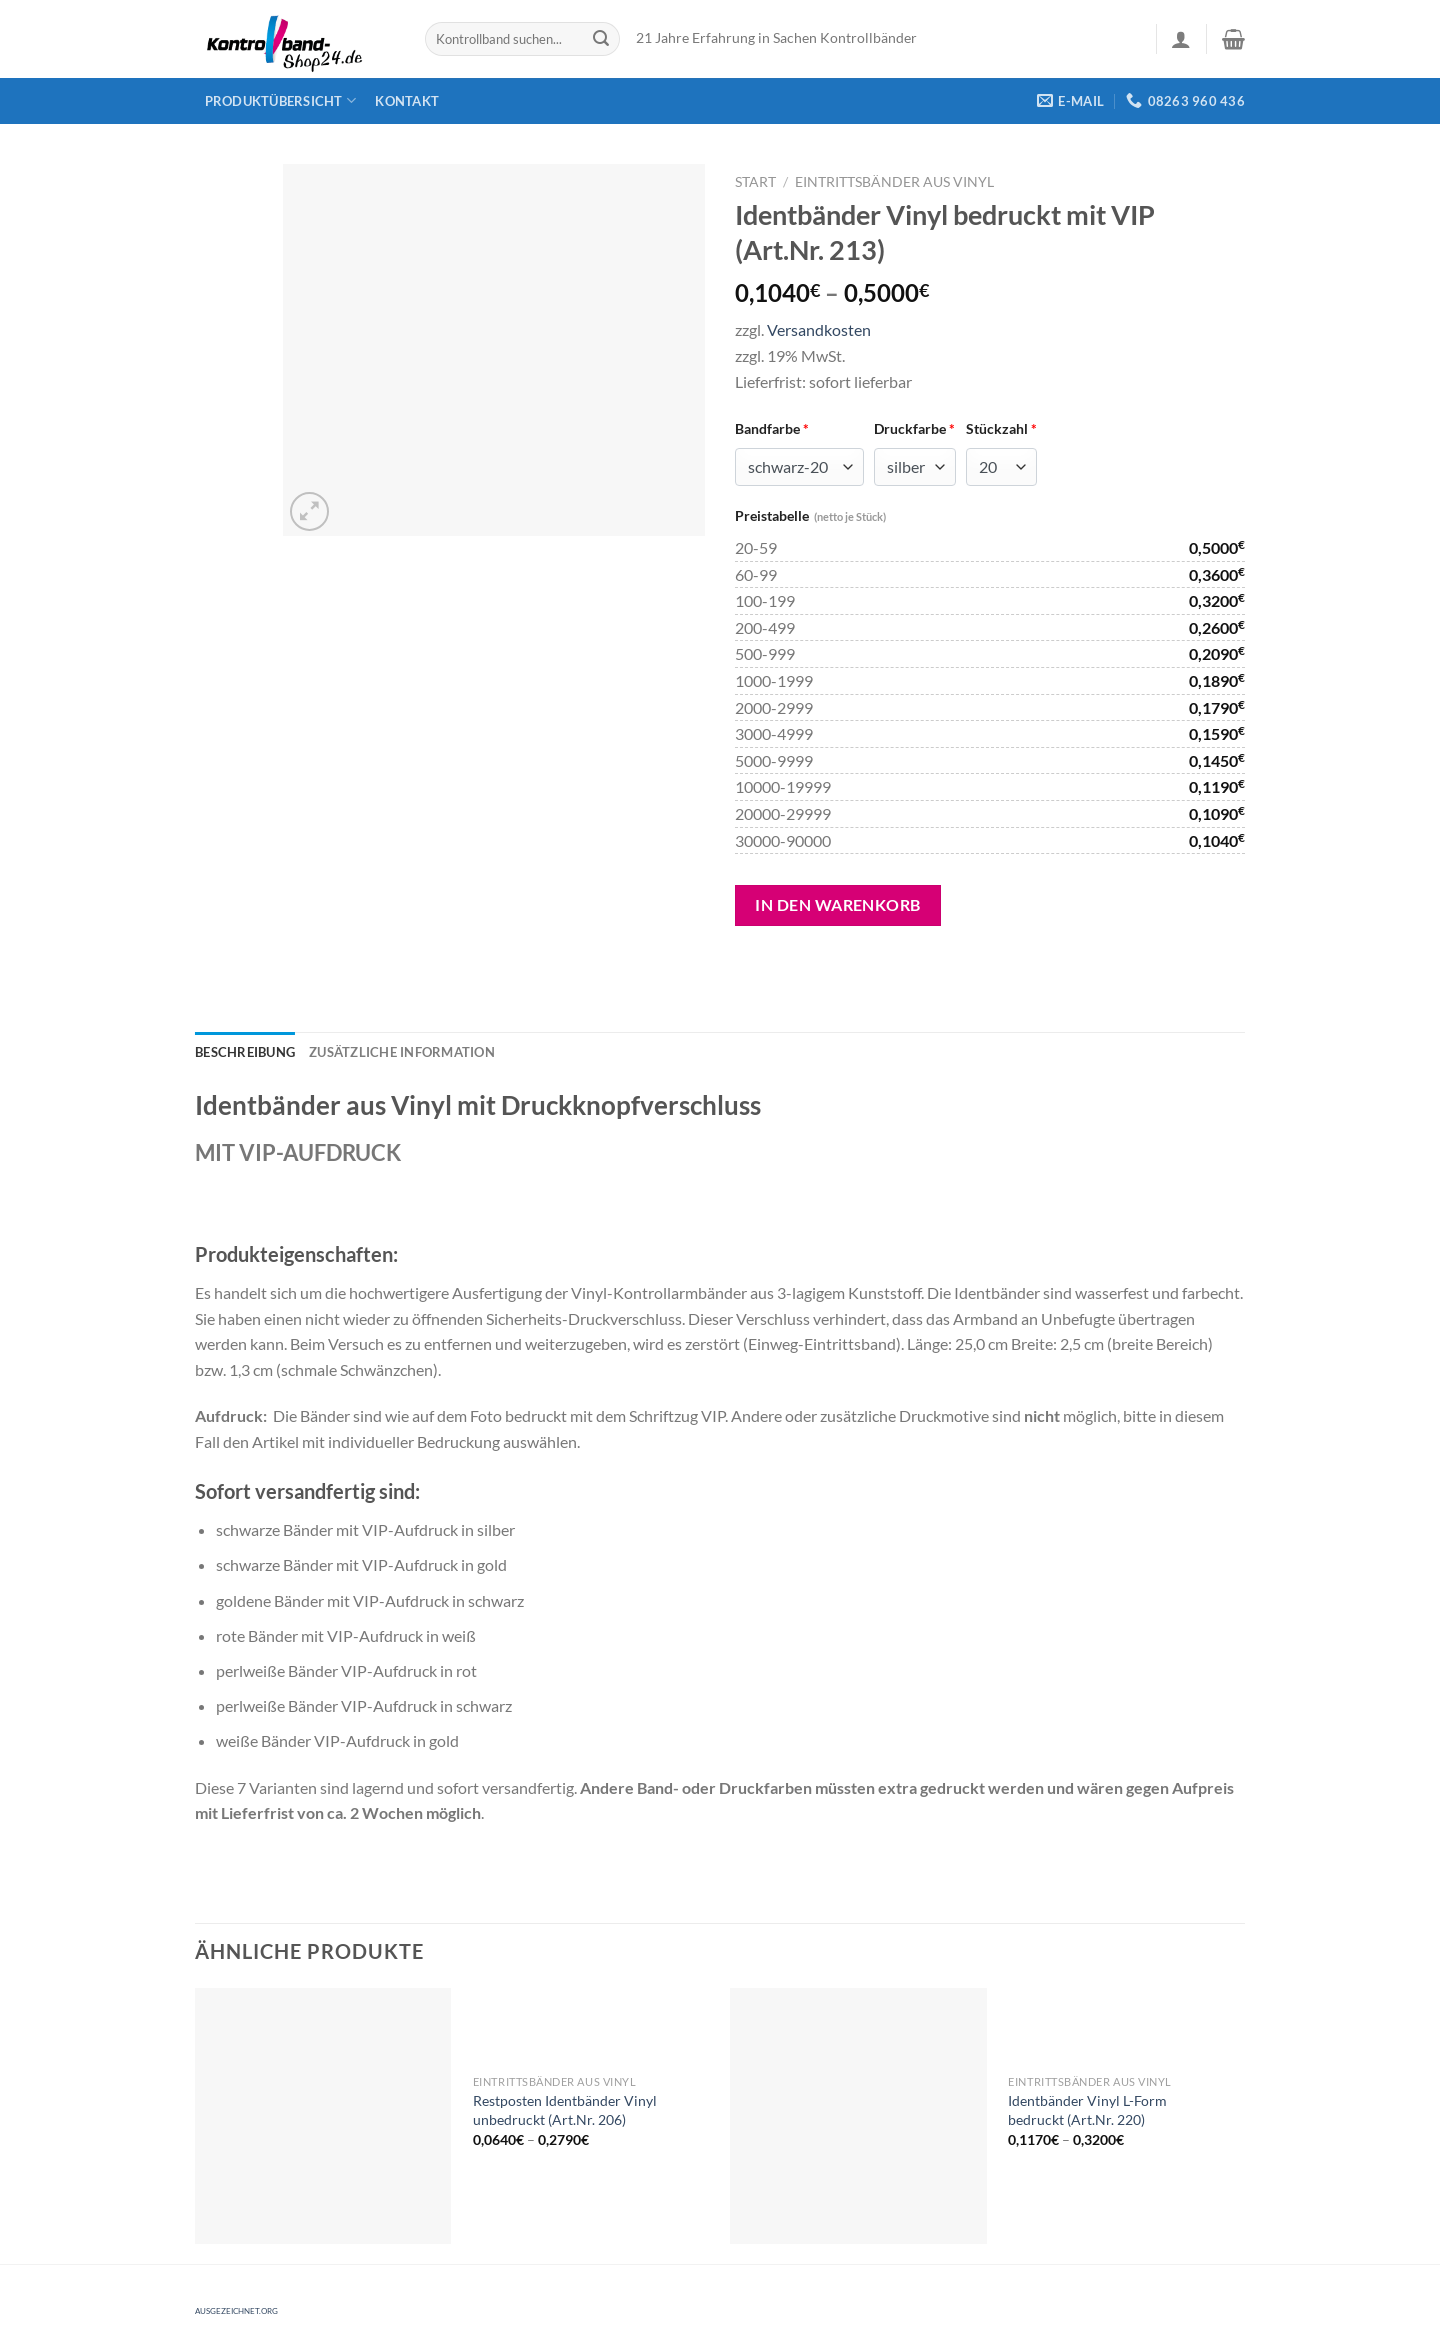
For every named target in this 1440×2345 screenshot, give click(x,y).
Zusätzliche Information (402, 1052)
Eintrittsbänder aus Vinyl (894, 182)
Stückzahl (1001, 428)
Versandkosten (819, 329)
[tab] (245, 1052)
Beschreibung (245, 1052)
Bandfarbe (772, 428)
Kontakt (407, 101)
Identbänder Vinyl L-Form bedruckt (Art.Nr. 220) (1087, 2110)
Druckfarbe (914, 428)
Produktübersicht (281, 100)
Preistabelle (810, 515)
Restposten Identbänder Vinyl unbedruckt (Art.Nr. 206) (565, 2110)
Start (755, 182)
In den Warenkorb (838, 904)
